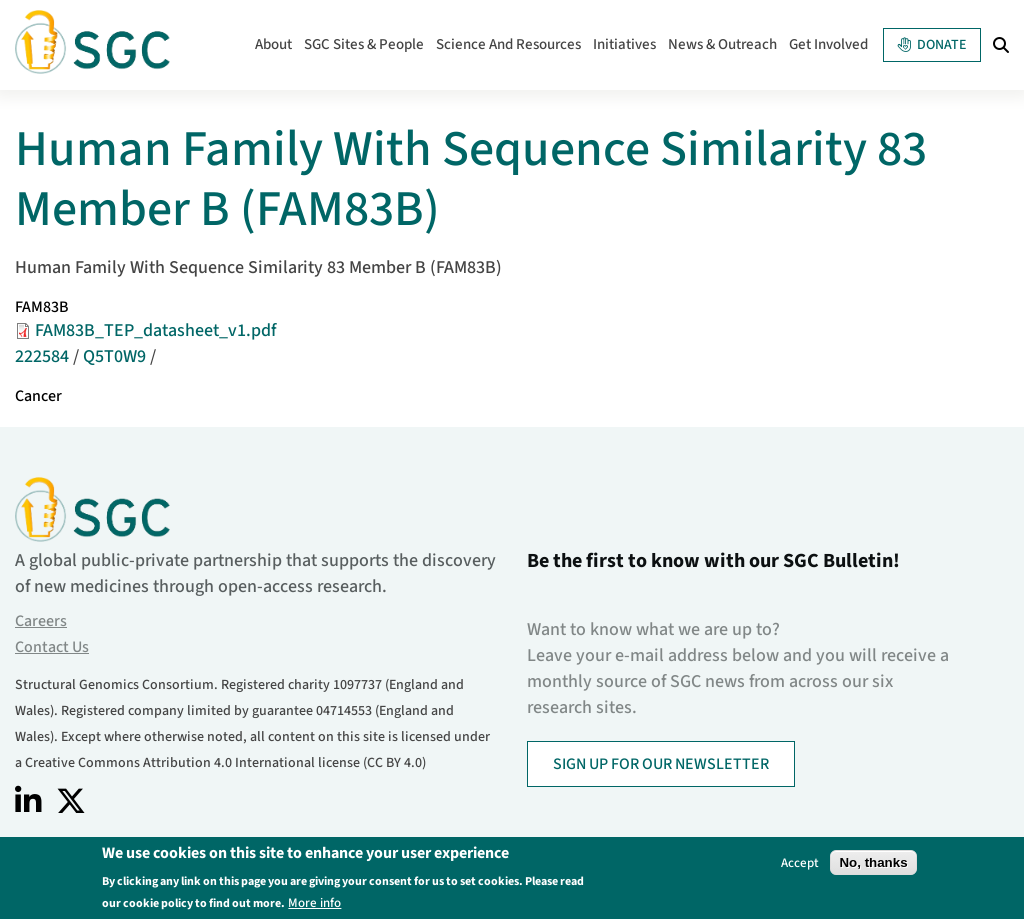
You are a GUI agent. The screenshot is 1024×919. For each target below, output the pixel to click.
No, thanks (873, 862)
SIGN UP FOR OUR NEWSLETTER (661, 764)
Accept (800, 862)
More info (314, 902)
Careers (41, 621)
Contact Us (52, 647)
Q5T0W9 (114, 356)
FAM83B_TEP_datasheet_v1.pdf (155, 330)
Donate (932, 45)
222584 (42, 356)
